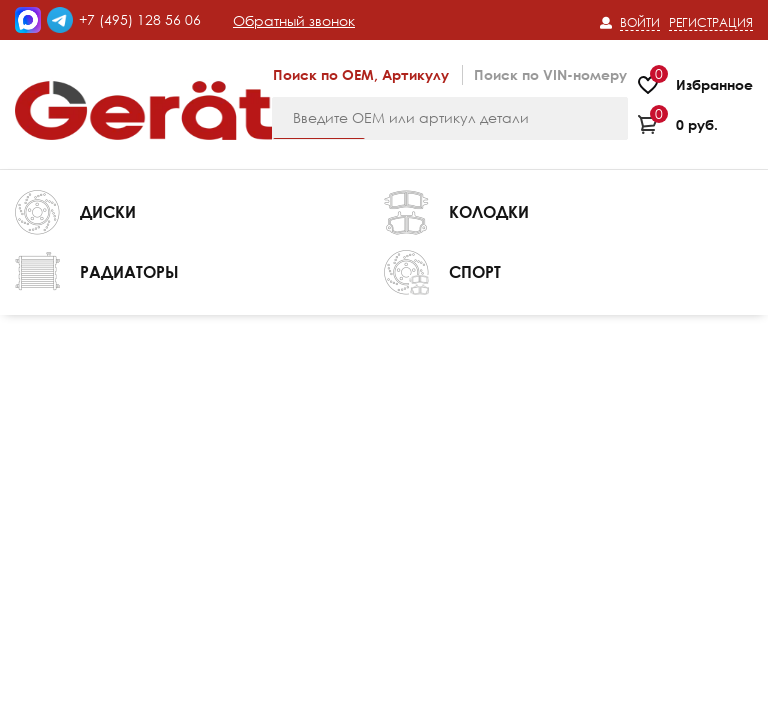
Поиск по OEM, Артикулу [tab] (361, 74)
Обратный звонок (294, 20)
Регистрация (711, 22)
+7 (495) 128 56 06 (140, 19)
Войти (640, 22)
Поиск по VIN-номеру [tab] (550, 74)
